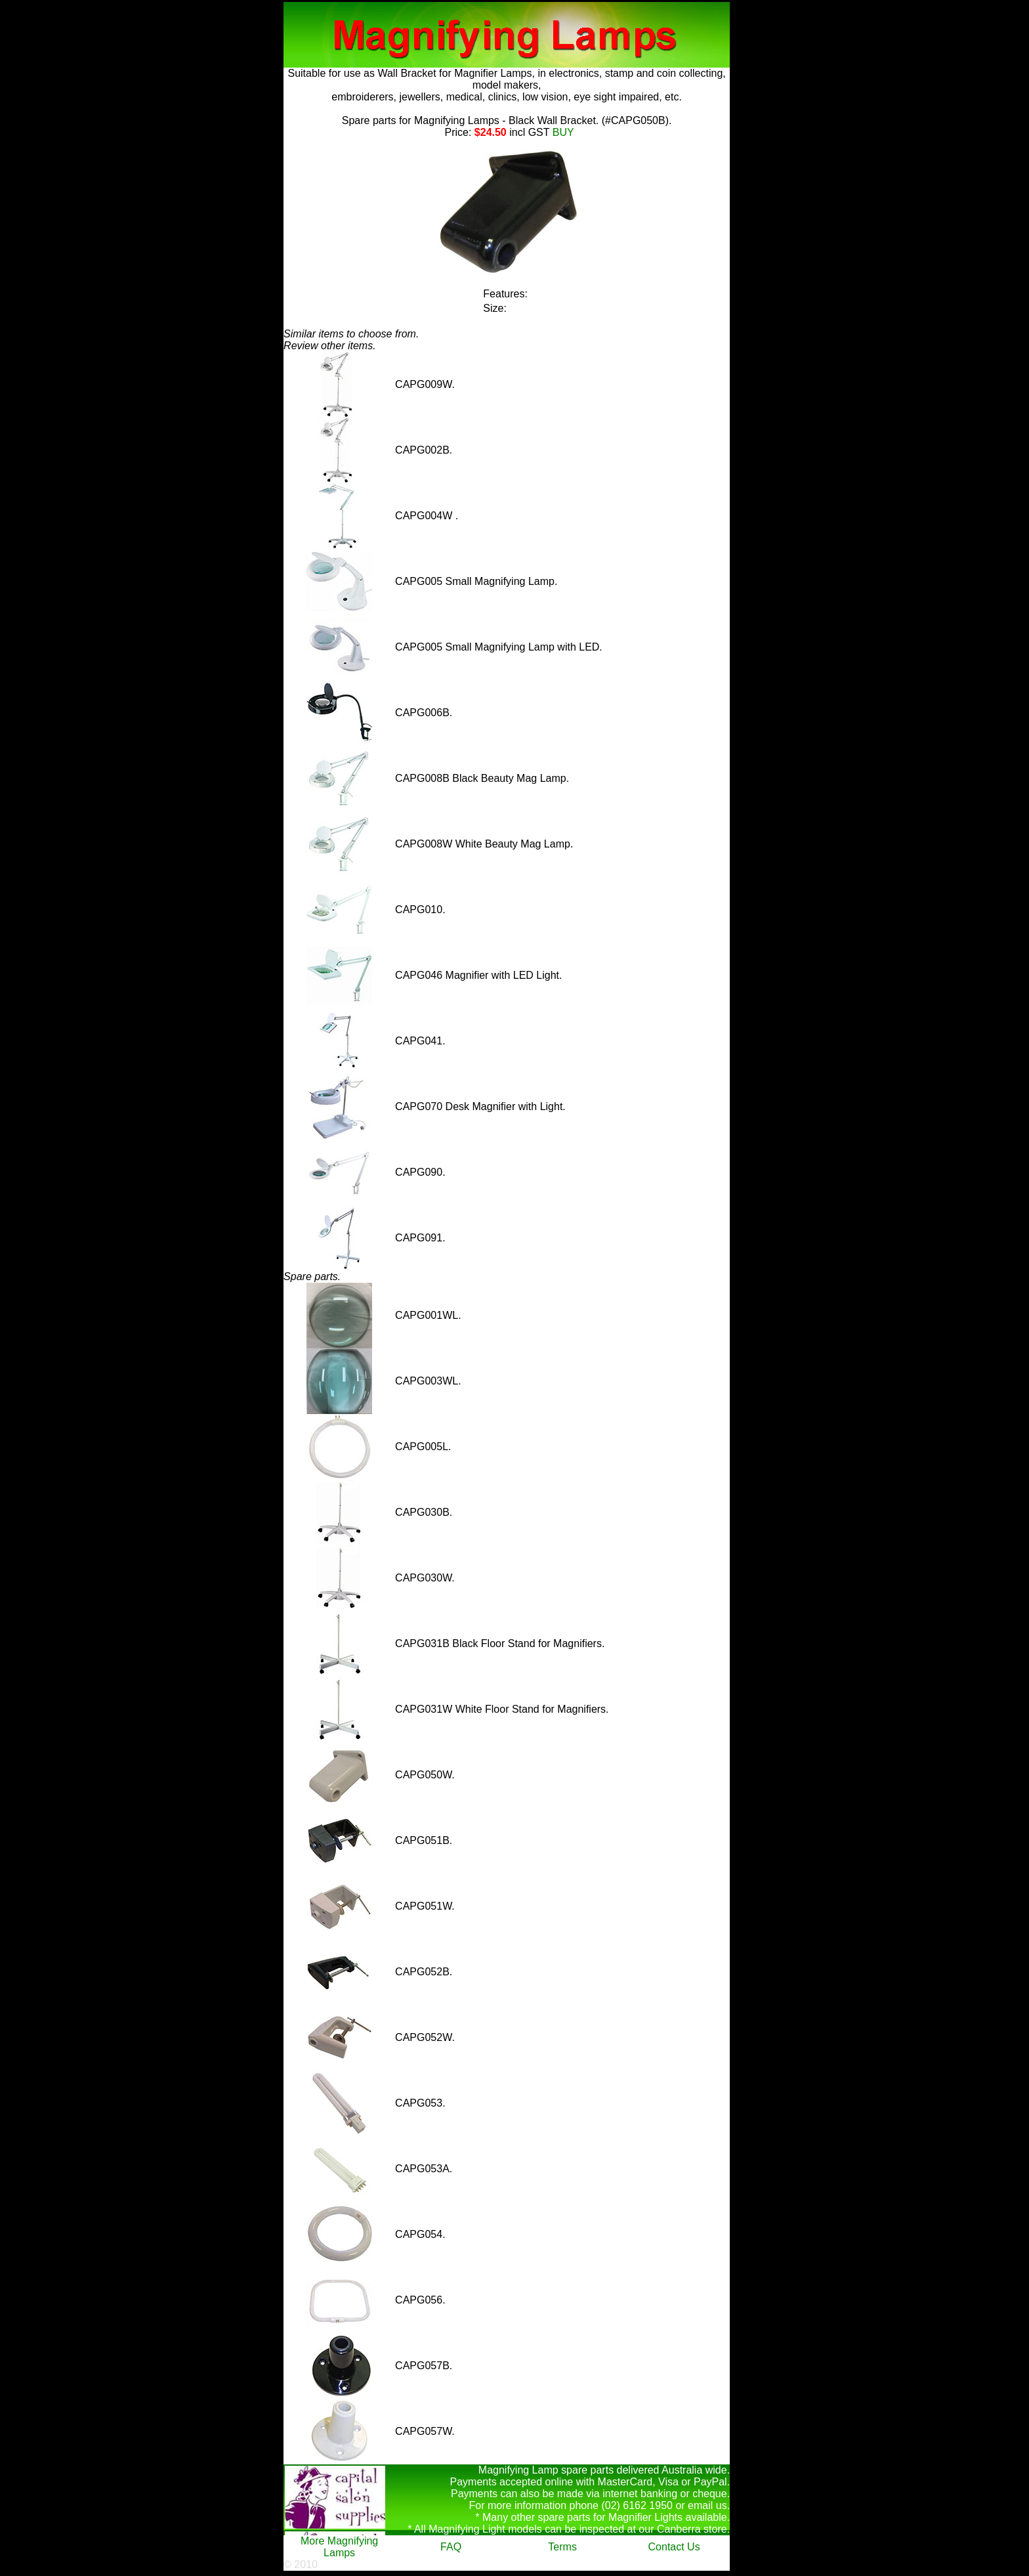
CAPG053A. (423, 2168)
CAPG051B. (423, 1840)
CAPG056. (420, 2300)
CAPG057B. (423, 2365)
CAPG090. (420, 1172)
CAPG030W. (425, 1577)
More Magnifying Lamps (339, 2546)
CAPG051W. (425, 1906)
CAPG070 (418, 1106)
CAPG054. (420, 2234)
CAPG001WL (426, 1315)
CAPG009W (423, 384)
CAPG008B (422, 778)
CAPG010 (418, 909)
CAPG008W (423, 843)
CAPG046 (418, 975)
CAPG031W (423, 1709)
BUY (561, 132)
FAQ (450, 2546)
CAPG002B (422, 450)
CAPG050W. (425, 1774)
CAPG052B (422, 1971)
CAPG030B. (423, 1512)
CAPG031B (422, 1643)
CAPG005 (418, 581)
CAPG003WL (426, 1380)
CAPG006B (422, 712)
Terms (562, 2546)
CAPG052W (423, 2037)
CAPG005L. (423, 1446)
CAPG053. (420, 2103)
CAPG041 (418, 1040)
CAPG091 (418, 1237)
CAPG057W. (425, 2431)
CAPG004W (425, 515)
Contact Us (674, 2546)
